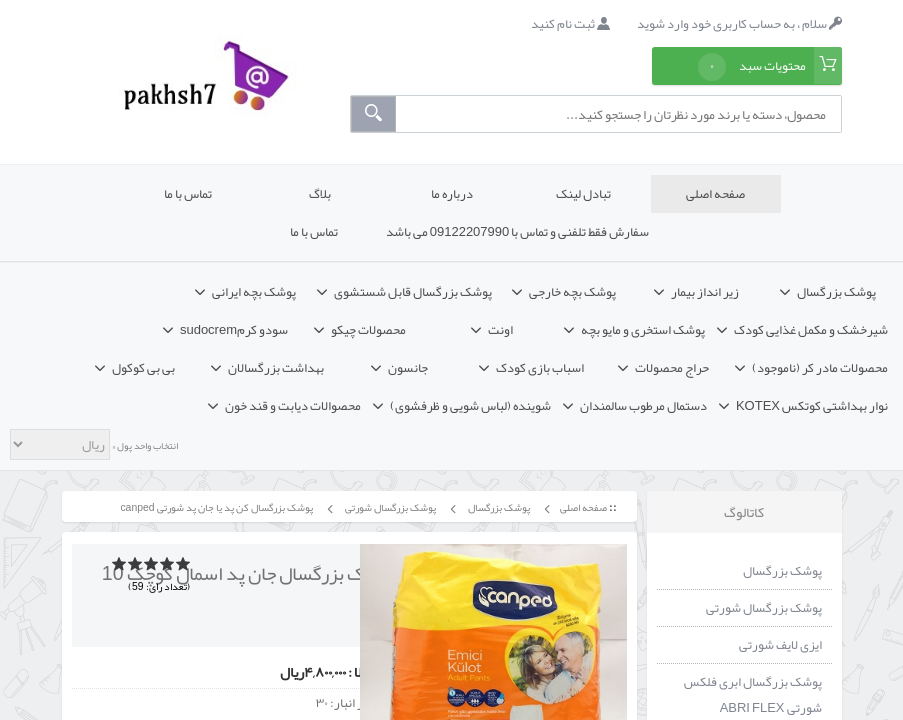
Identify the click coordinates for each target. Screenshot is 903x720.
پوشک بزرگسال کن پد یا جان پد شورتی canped (215, 507)
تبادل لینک (583, 194)
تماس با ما (188, 194)
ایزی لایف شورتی (780, 645)
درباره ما (452, 194)
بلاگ (320, 194)
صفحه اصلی (715, 194)
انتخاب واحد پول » (144, 446)
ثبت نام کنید (570, 24)
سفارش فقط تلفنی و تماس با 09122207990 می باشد (518, 232)
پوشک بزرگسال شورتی (389, 507)
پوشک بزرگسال (498, 507)
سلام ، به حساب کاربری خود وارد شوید (739, 24)
